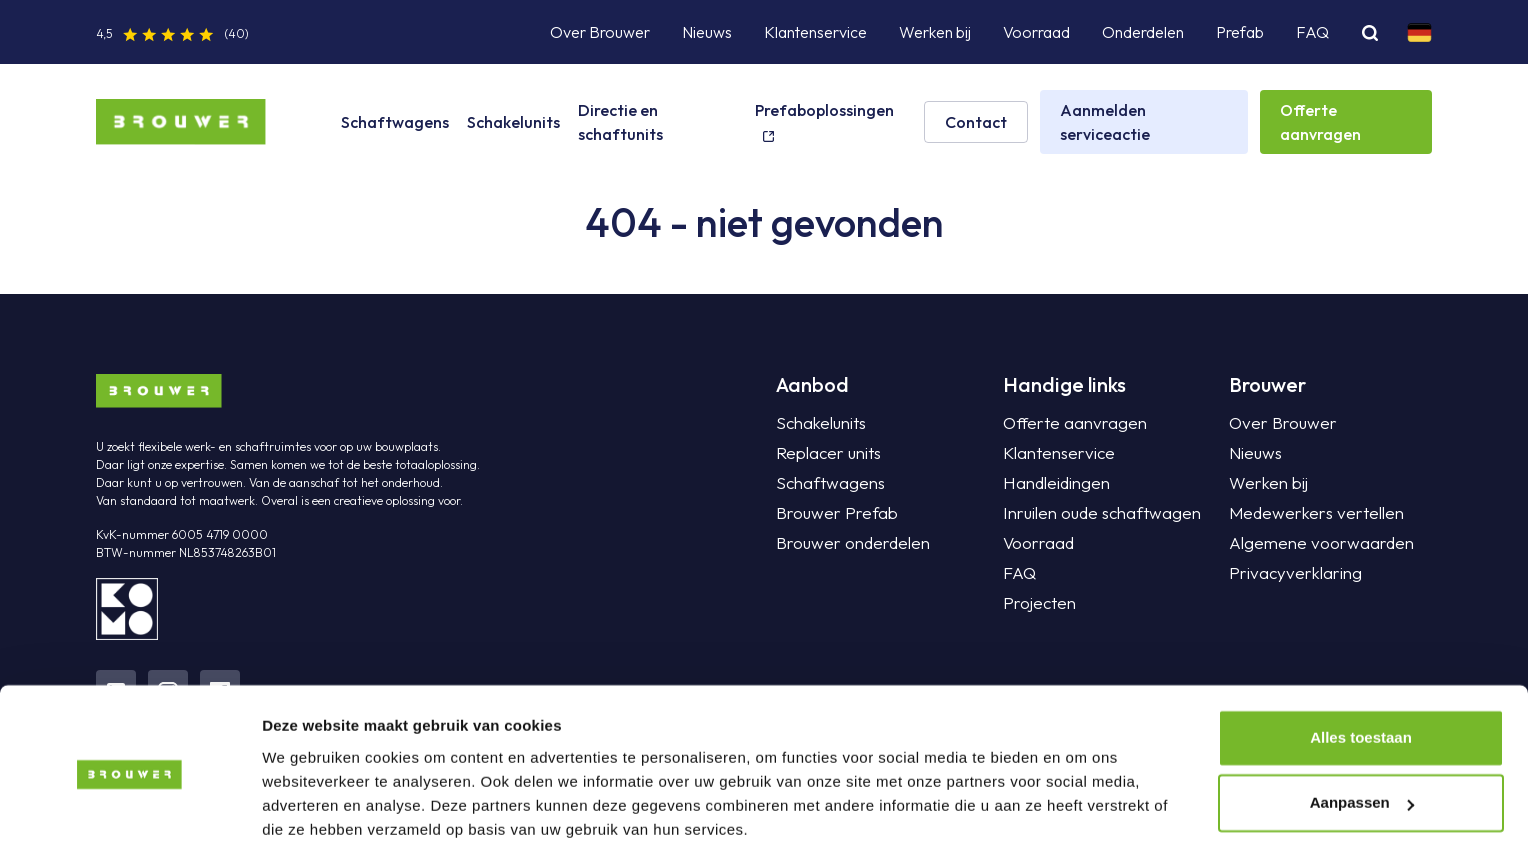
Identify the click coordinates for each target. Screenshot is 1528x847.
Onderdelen (1143, 32)
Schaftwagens (395, 122)
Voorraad (1036, 32)
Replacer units (824, 453)
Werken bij (935, 32)
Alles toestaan (1361, 660)
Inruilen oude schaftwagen (1093, 513)
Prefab (1240, 32)
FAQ (1312, 32)
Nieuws (707, 32)
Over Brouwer (600, 32)
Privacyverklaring (1289, 573)
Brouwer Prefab (832, 513)
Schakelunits (513, 122)
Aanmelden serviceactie (1105, 122)
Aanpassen (1362, 725)
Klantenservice (815, 32)
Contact (976, 122)
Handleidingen (1052, 483)
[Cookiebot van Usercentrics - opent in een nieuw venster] (129, 808)
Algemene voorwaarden (1314, 543)
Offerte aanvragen (1320, 122)
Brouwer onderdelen (847, 543)
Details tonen (309, 807)
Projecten (1036, 603)
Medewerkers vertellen (1308, 513)
